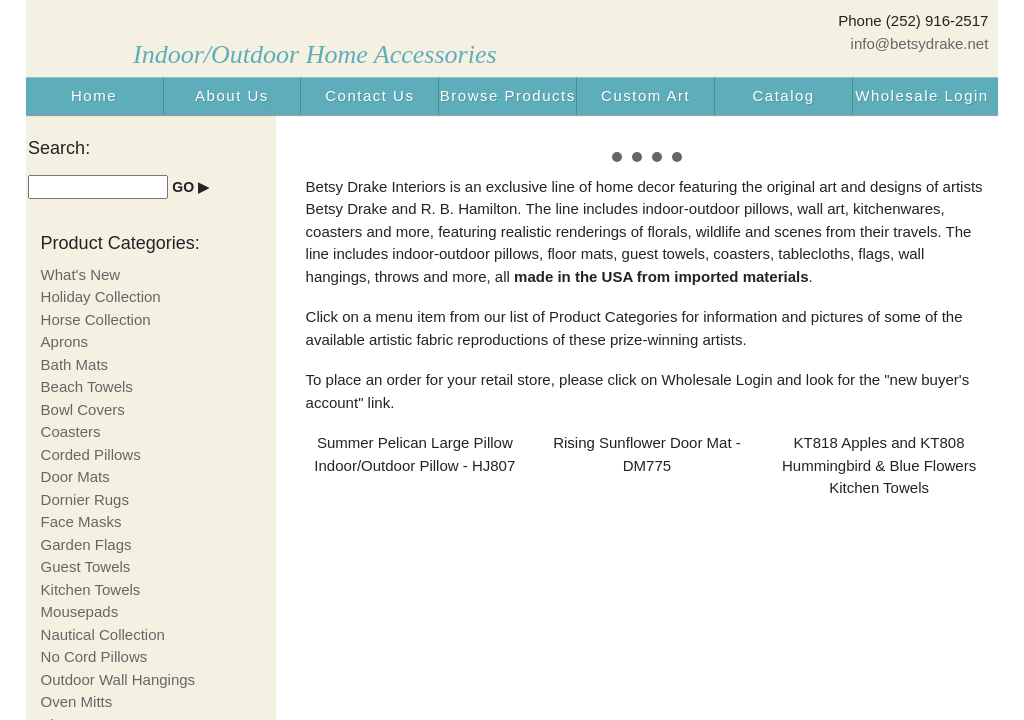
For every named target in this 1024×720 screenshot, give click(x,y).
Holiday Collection (101, 296)
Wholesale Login (921, 95)
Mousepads (80, 611)
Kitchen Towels (91, 589)
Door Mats (75, 476)
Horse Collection (96, 319)
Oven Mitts (77, 701)
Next (962, 145)
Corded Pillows (91, 454)
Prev (332, 145)
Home (94, 95)
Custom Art (645, 95)
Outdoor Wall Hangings (118, 679)
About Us (232, 95)
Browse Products (508, 95)
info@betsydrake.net (920, 43)
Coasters (71, 431)
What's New (81, 274)
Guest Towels (86, 566)
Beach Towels (87, 386)
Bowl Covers (83, 409)
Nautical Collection (103, 634)
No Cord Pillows (94, 656)
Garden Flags (86, 544)
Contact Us (369, 95)
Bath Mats (75, 364)
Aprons (65, 341)
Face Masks (81, 521)
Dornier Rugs (85, 499)
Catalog (783, 95)
